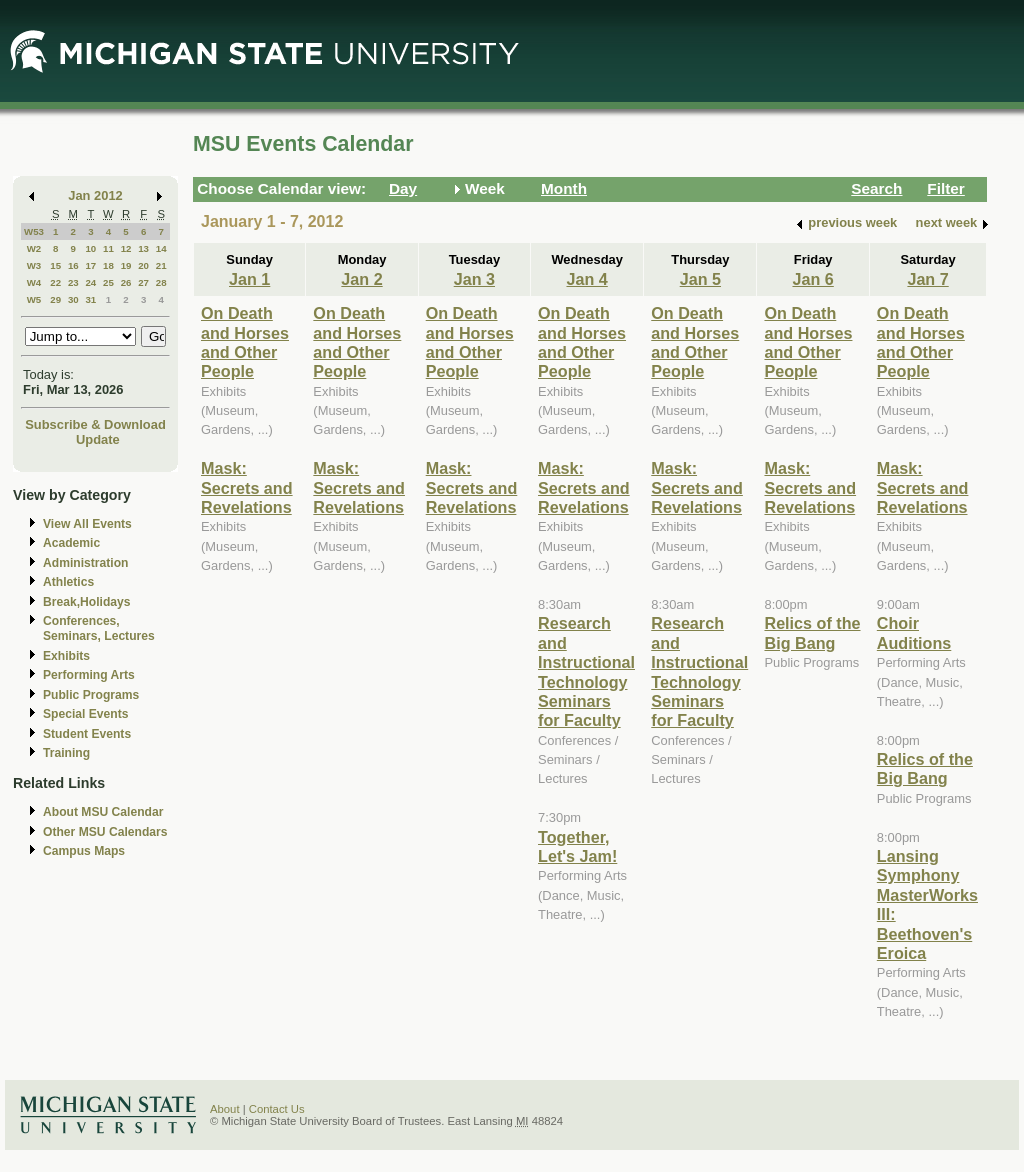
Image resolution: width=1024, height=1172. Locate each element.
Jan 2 (361, 279)
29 (55, 299)
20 (143, 265)
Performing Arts (89, 675)
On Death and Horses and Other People (245, 342)
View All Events (87, 524)
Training (66, 753)
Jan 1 (249, 279)
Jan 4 (586, 279)
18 (108, 265)
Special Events (85, 714)
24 (90, 282)
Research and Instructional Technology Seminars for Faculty (586, 671)
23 (73, 282)
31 (90, 299)
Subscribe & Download (95, 424)
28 (161, 282)
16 (73, 265)
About (225, 1109)
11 (108, 248)
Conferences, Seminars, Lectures (99, 628)
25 (108, 282)
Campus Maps (84, 851)
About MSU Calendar (103, 812)
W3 (34, 265)
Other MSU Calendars (105, 832)
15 (55, 265)
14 (161, 248)
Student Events (87, 734)
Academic (71, 543)
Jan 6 (812, 279)
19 (126, 265)
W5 (34, 299)
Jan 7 (927, 279)
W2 (34, 248)
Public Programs (91, 695)
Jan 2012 (95, 195)
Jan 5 (700, 279)
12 (126, 248)
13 (143, 248)
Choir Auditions (914, 632)
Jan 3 (474, 279)
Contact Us (277, 1109)
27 (143, 282)
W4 (34, 282)
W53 (34, 231)
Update (98, 439)
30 (73, 299)
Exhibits (66, 656)
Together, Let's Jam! (577, 846)
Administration (85, 563)
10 (90, 248)
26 (126, 282)
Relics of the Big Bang (812, 632)
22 (55, 282)
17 (90, 265)
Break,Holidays (87, 602)
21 (161, 265)
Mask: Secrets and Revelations (247, 487)
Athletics (68, 582)
